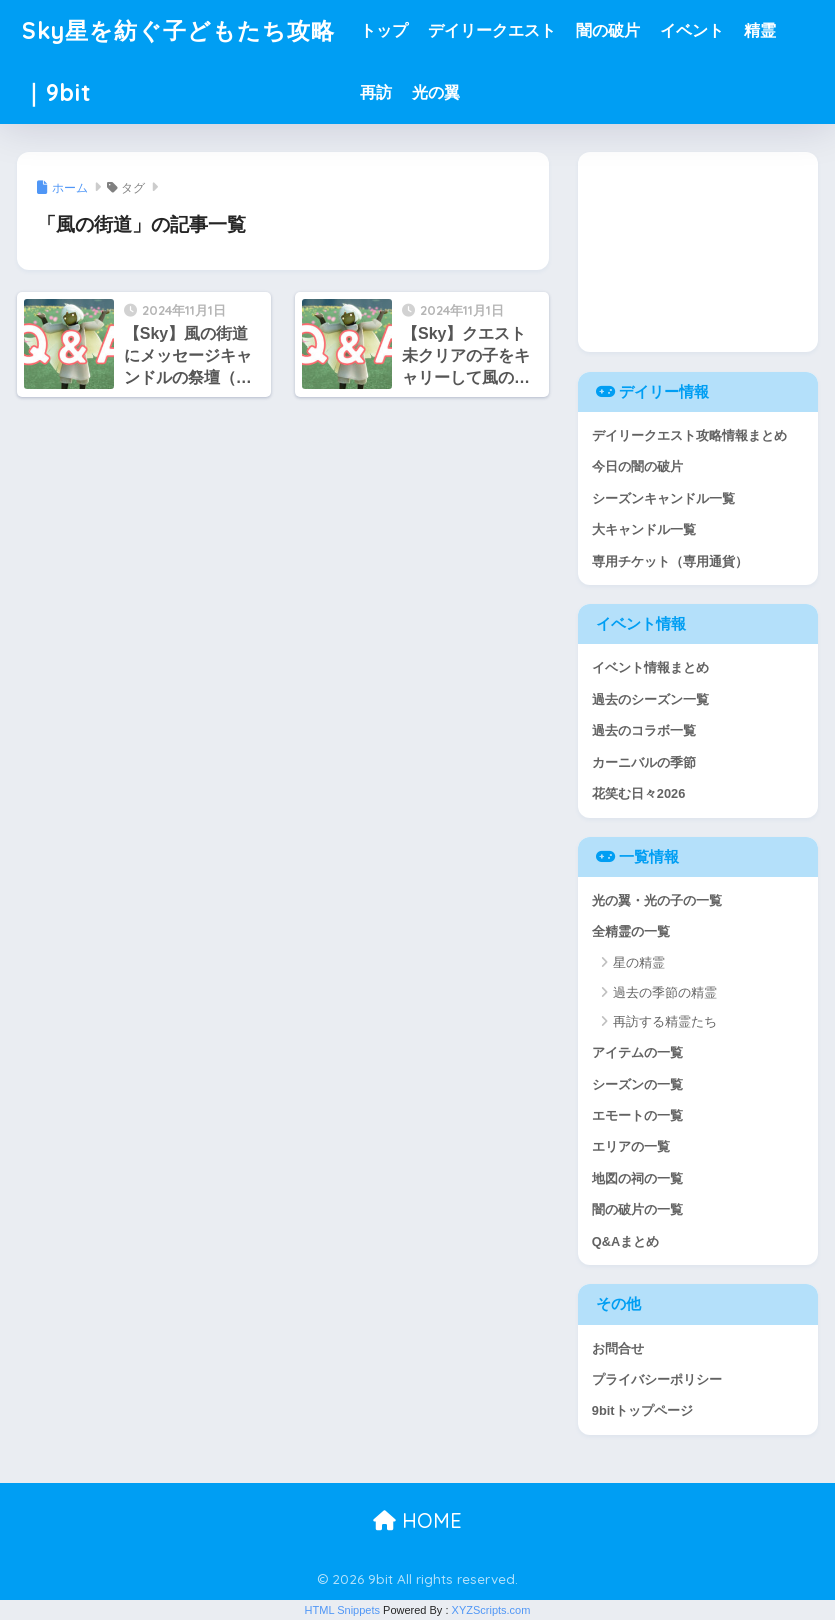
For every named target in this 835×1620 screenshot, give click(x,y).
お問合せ (618, 1348)
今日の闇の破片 (637, 466)
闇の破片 (608, 30)
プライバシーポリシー (657, 1379)
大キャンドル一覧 (644, 529)
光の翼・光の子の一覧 (657, 900)
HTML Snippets (342, 1610)
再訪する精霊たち (665, 1021)
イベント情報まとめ (650, 667)
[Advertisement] (698, 252)
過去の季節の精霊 (665, 992)
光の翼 (436, 92)
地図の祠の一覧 (637, 1178)
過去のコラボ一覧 (644, 730)
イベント (692, 30)
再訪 (376, 92)
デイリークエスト (492, 30)
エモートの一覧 (637, 1115)
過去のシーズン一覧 (650, 699)
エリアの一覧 (631, 1146)
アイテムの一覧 (637, 1052)
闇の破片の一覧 (637, 1209)
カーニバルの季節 (644, 762)
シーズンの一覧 (637, 1084)
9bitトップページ (642, 1410)
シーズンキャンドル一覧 (663, 498)
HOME (417, 1520)
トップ (384, 30)
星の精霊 (639, 962)
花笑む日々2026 (638, 793)
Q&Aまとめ (625, 1241)
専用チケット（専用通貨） (670, 561)
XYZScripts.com (491, 1610)
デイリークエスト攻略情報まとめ (689, 435)
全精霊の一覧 (631, 931)
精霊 (760, 30)
